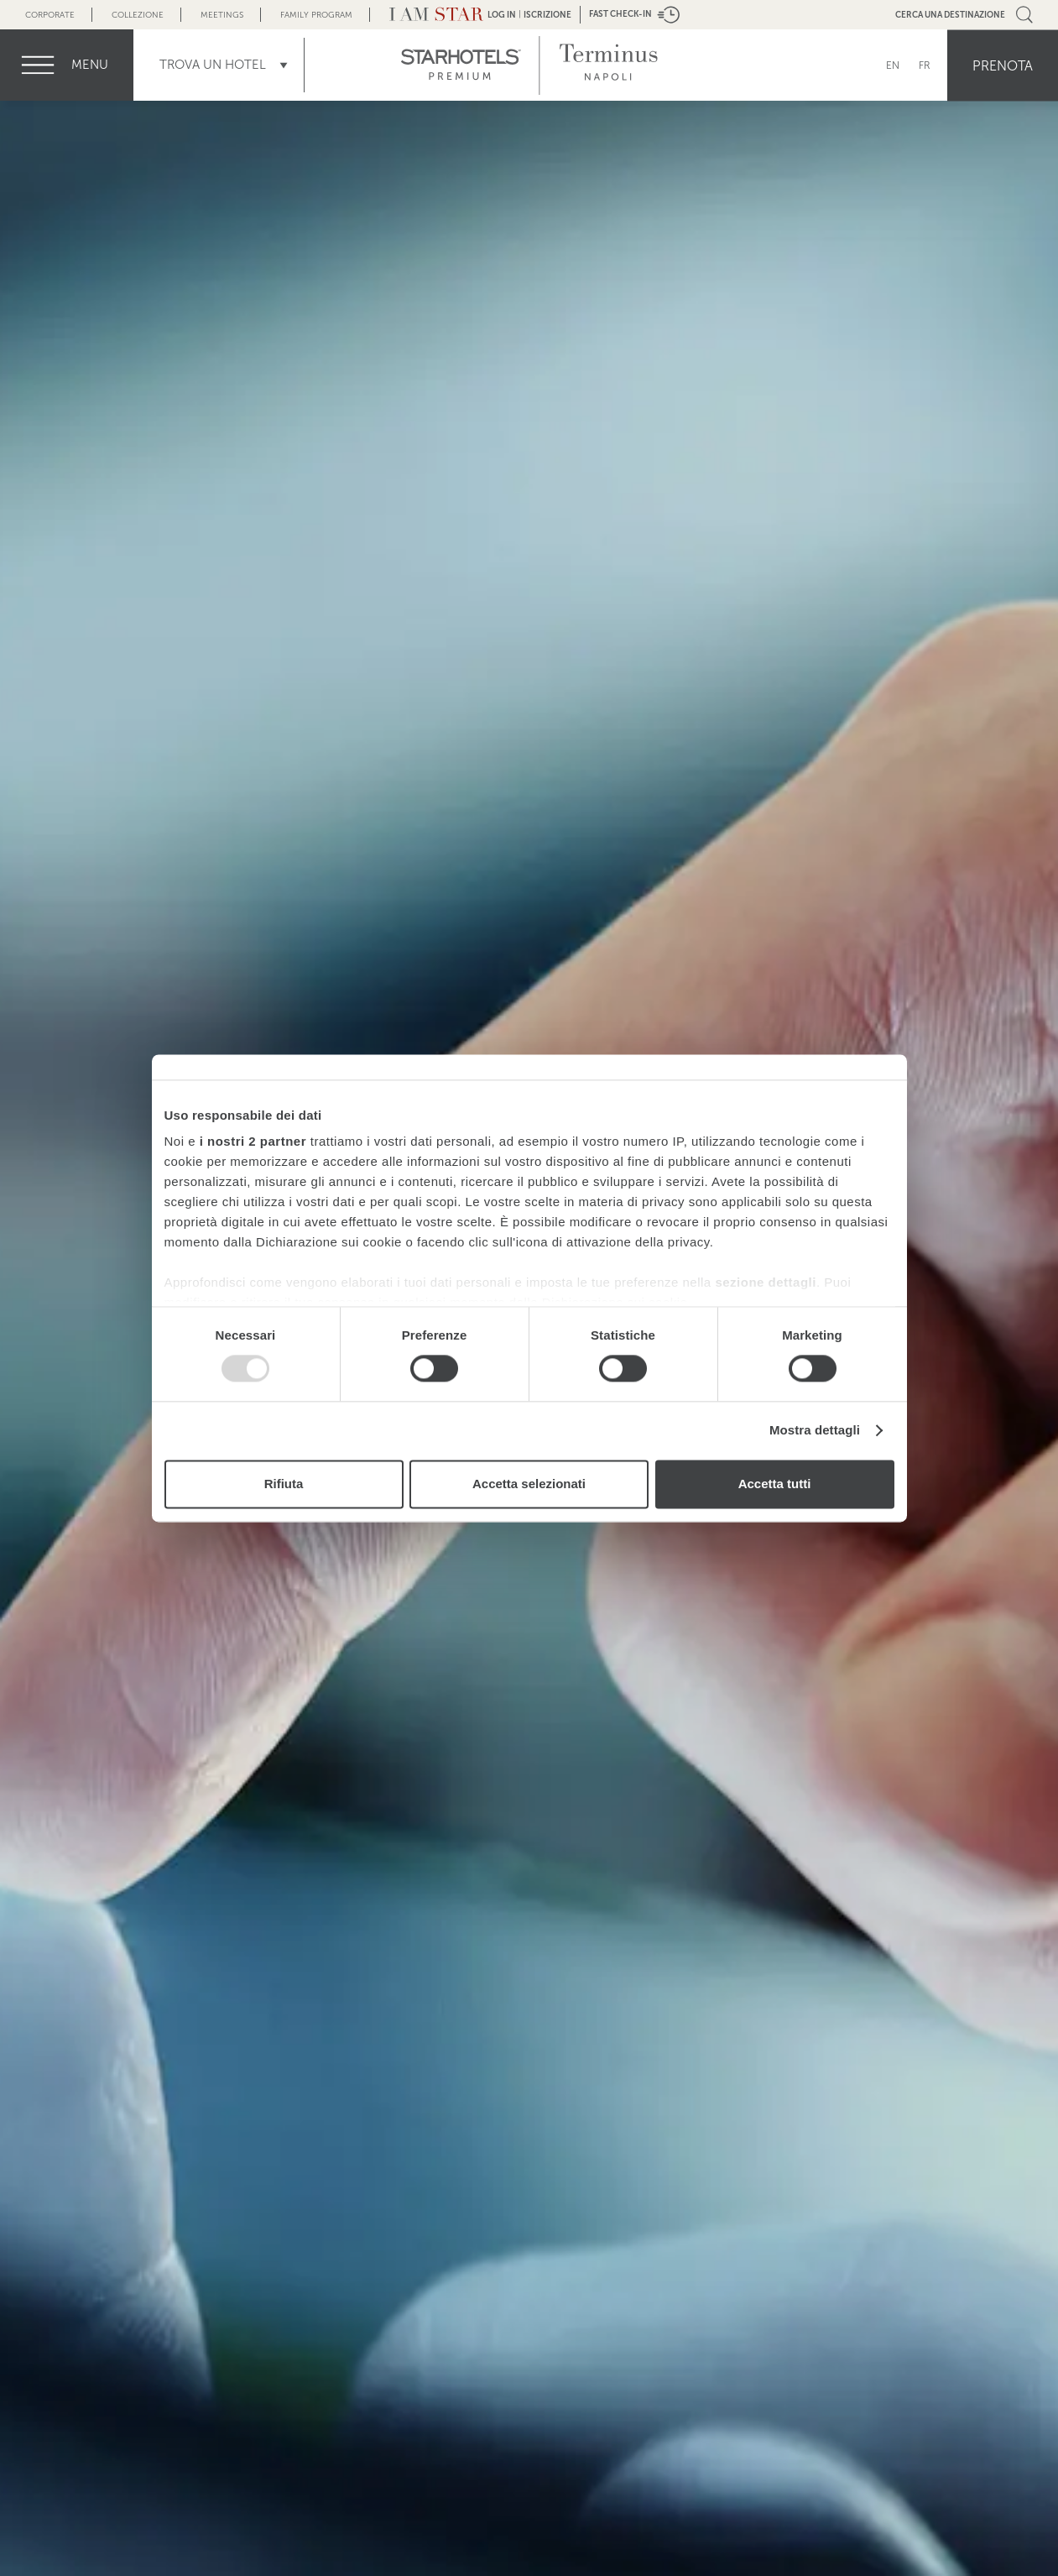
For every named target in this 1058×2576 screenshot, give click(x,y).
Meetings (222, 14)
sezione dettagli (765, 1282)
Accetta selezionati (529, 1483)
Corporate (50, 14)
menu (89, 64)
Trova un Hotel (212, 64)
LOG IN (501, 14)
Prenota (1002, 65)
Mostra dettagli (814, 1431)
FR (924, 65)
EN (892, 65)
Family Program (316, 14)
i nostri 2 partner (253, 1141)
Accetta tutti (774, 1483)
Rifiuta (284, 1483)
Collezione (138, 14)
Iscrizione (547, 14)
